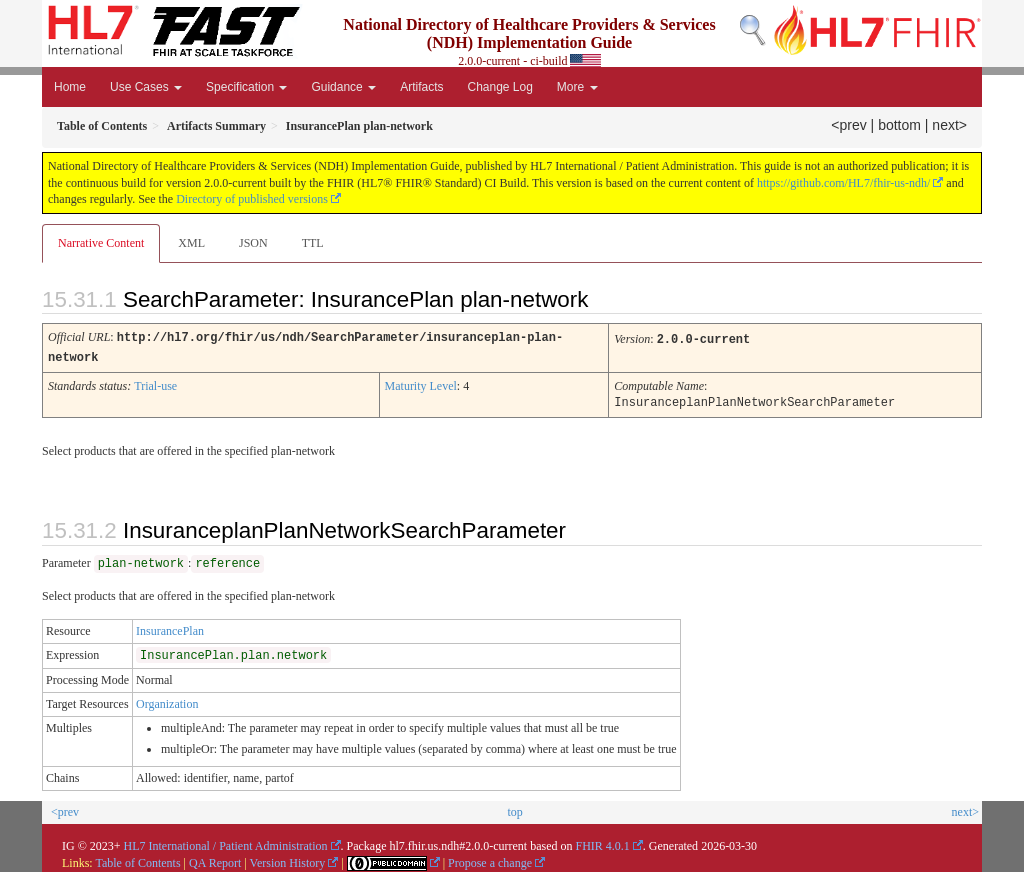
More (577, 87)
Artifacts (421, 87)
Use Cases (146, 87)
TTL (313, 243)
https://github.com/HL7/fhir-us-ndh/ (843, 183)
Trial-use (155, 384)
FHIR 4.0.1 (602, 843)
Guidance (343, 87)
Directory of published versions (252, 199)
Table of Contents (137, 860)
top (514, 809)
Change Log (499, 87)
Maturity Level (421, 384)
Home (70, 87)
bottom (899, 125)
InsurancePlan (170, 628)
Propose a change (490, 860)
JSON (253, 243)
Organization (167, 701)
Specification (246, 87)
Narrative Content (101, 243)
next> (949, 125)
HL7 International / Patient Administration (226, 843)
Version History (288, 860)
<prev (848, 125)
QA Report (215, 860)
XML (191, 243)
